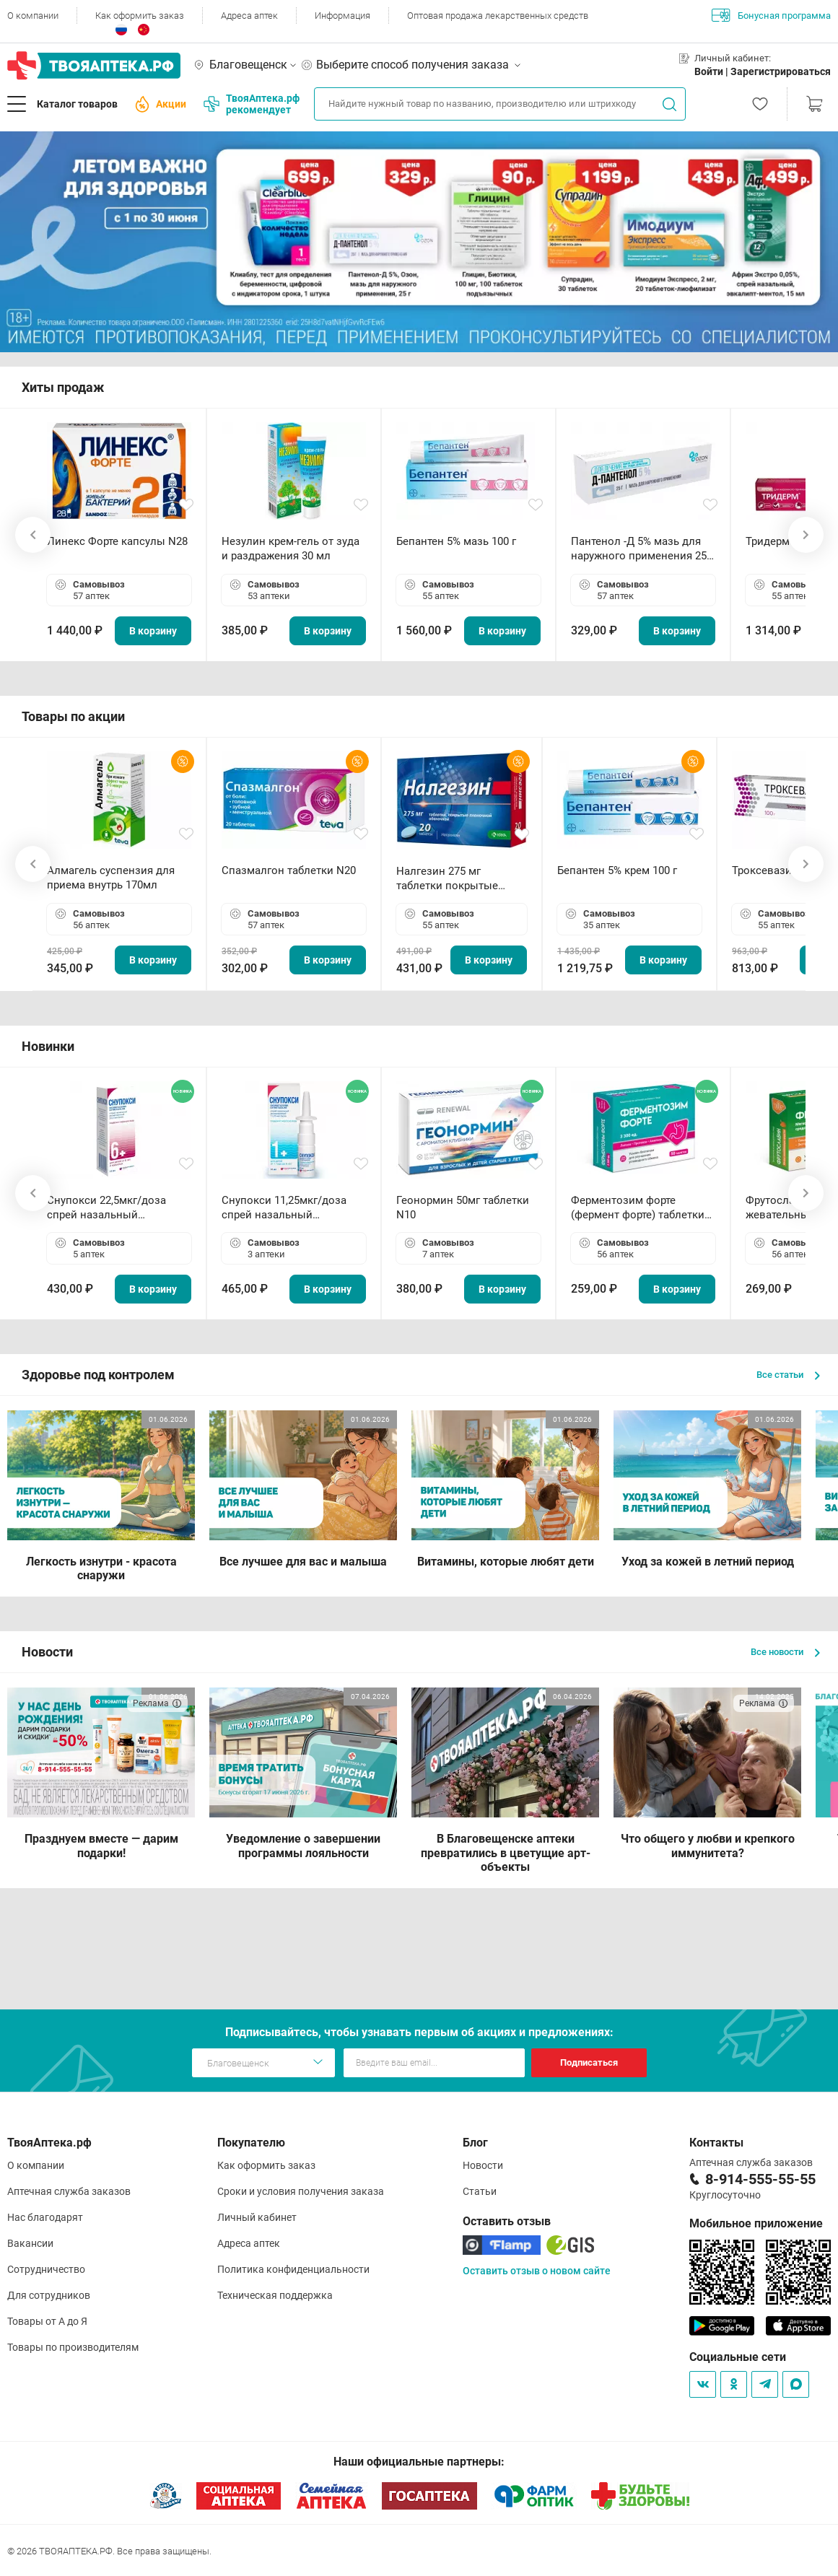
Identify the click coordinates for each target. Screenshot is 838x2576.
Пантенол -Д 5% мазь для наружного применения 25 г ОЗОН (642, 549)
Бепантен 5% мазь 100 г (456, 541)
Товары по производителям (73, 2347)
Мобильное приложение (756, 2223)
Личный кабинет (257, 2217)
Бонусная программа (771, 15)
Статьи (480, 2191)
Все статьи (788, 1374)
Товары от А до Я (47, 2321)
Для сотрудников (48, 2295)
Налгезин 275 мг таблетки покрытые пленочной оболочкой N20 (454, 879)
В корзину (153, 631)
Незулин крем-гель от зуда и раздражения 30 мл (290, 548)
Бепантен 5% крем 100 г (617, 870)
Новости (483, 2165)
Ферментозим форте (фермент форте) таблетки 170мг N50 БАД (637, 1208)
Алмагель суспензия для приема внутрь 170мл (111, 877)
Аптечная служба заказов (69, 2191)
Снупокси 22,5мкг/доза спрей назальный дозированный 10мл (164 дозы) (112, 1208)
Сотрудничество (46, 2269)
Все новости (785, 1651)
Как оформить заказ (139, 15)
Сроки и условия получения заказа (300, 2191)
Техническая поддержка (275, 2295)
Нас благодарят (45, 2217)
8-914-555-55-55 (760, 2179)
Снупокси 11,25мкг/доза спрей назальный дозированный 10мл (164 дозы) (287, 1208)
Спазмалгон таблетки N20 (289, 870)
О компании (32, 15)
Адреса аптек (249, 15)
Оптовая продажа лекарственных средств (497, 15)
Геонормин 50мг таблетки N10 (462, 1207)
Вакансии (30, 2243)
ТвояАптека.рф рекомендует (252, 103)
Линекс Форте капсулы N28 (117, 541)
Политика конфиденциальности (293, 2269)
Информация (342, 15)
